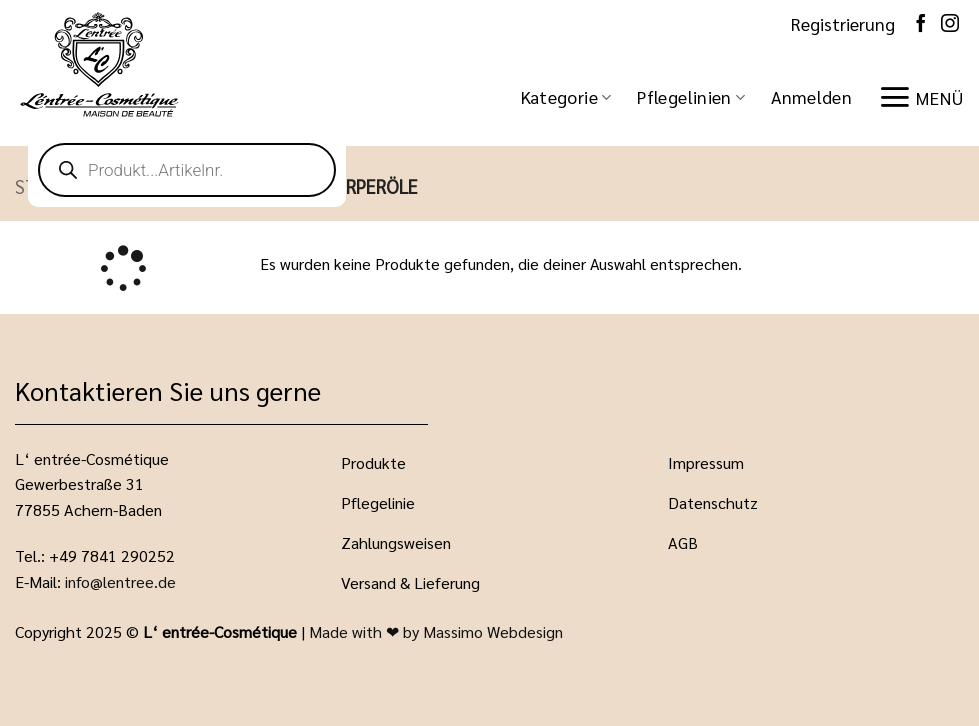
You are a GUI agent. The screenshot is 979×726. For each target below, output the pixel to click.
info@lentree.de (120, 581)
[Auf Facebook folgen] (921, 23)
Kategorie (566, 96)
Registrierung (843, 23)
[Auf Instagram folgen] (950, 23)
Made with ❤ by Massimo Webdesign (436, 631)
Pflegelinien (691, 96)
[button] (811, 97)
